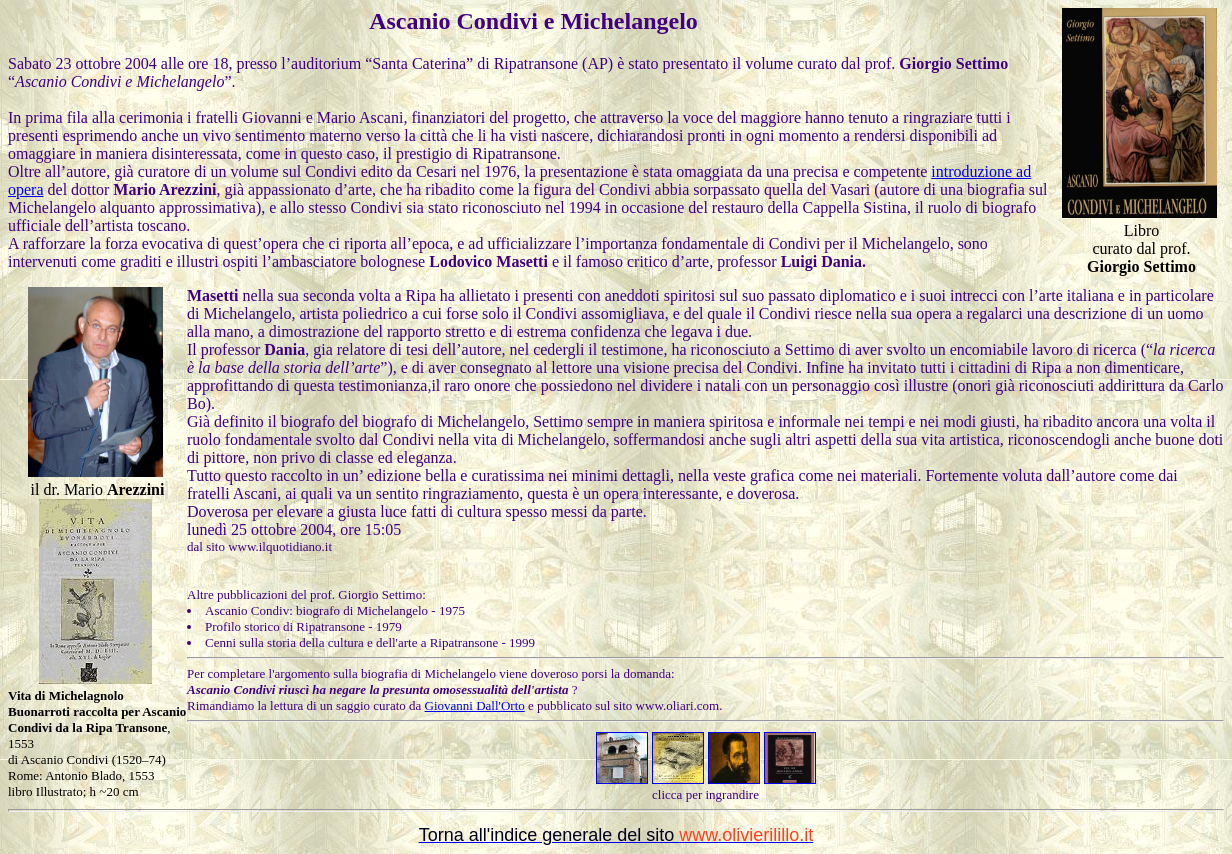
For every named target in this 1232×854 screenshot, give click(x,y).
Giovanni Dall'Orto (475, 705)
